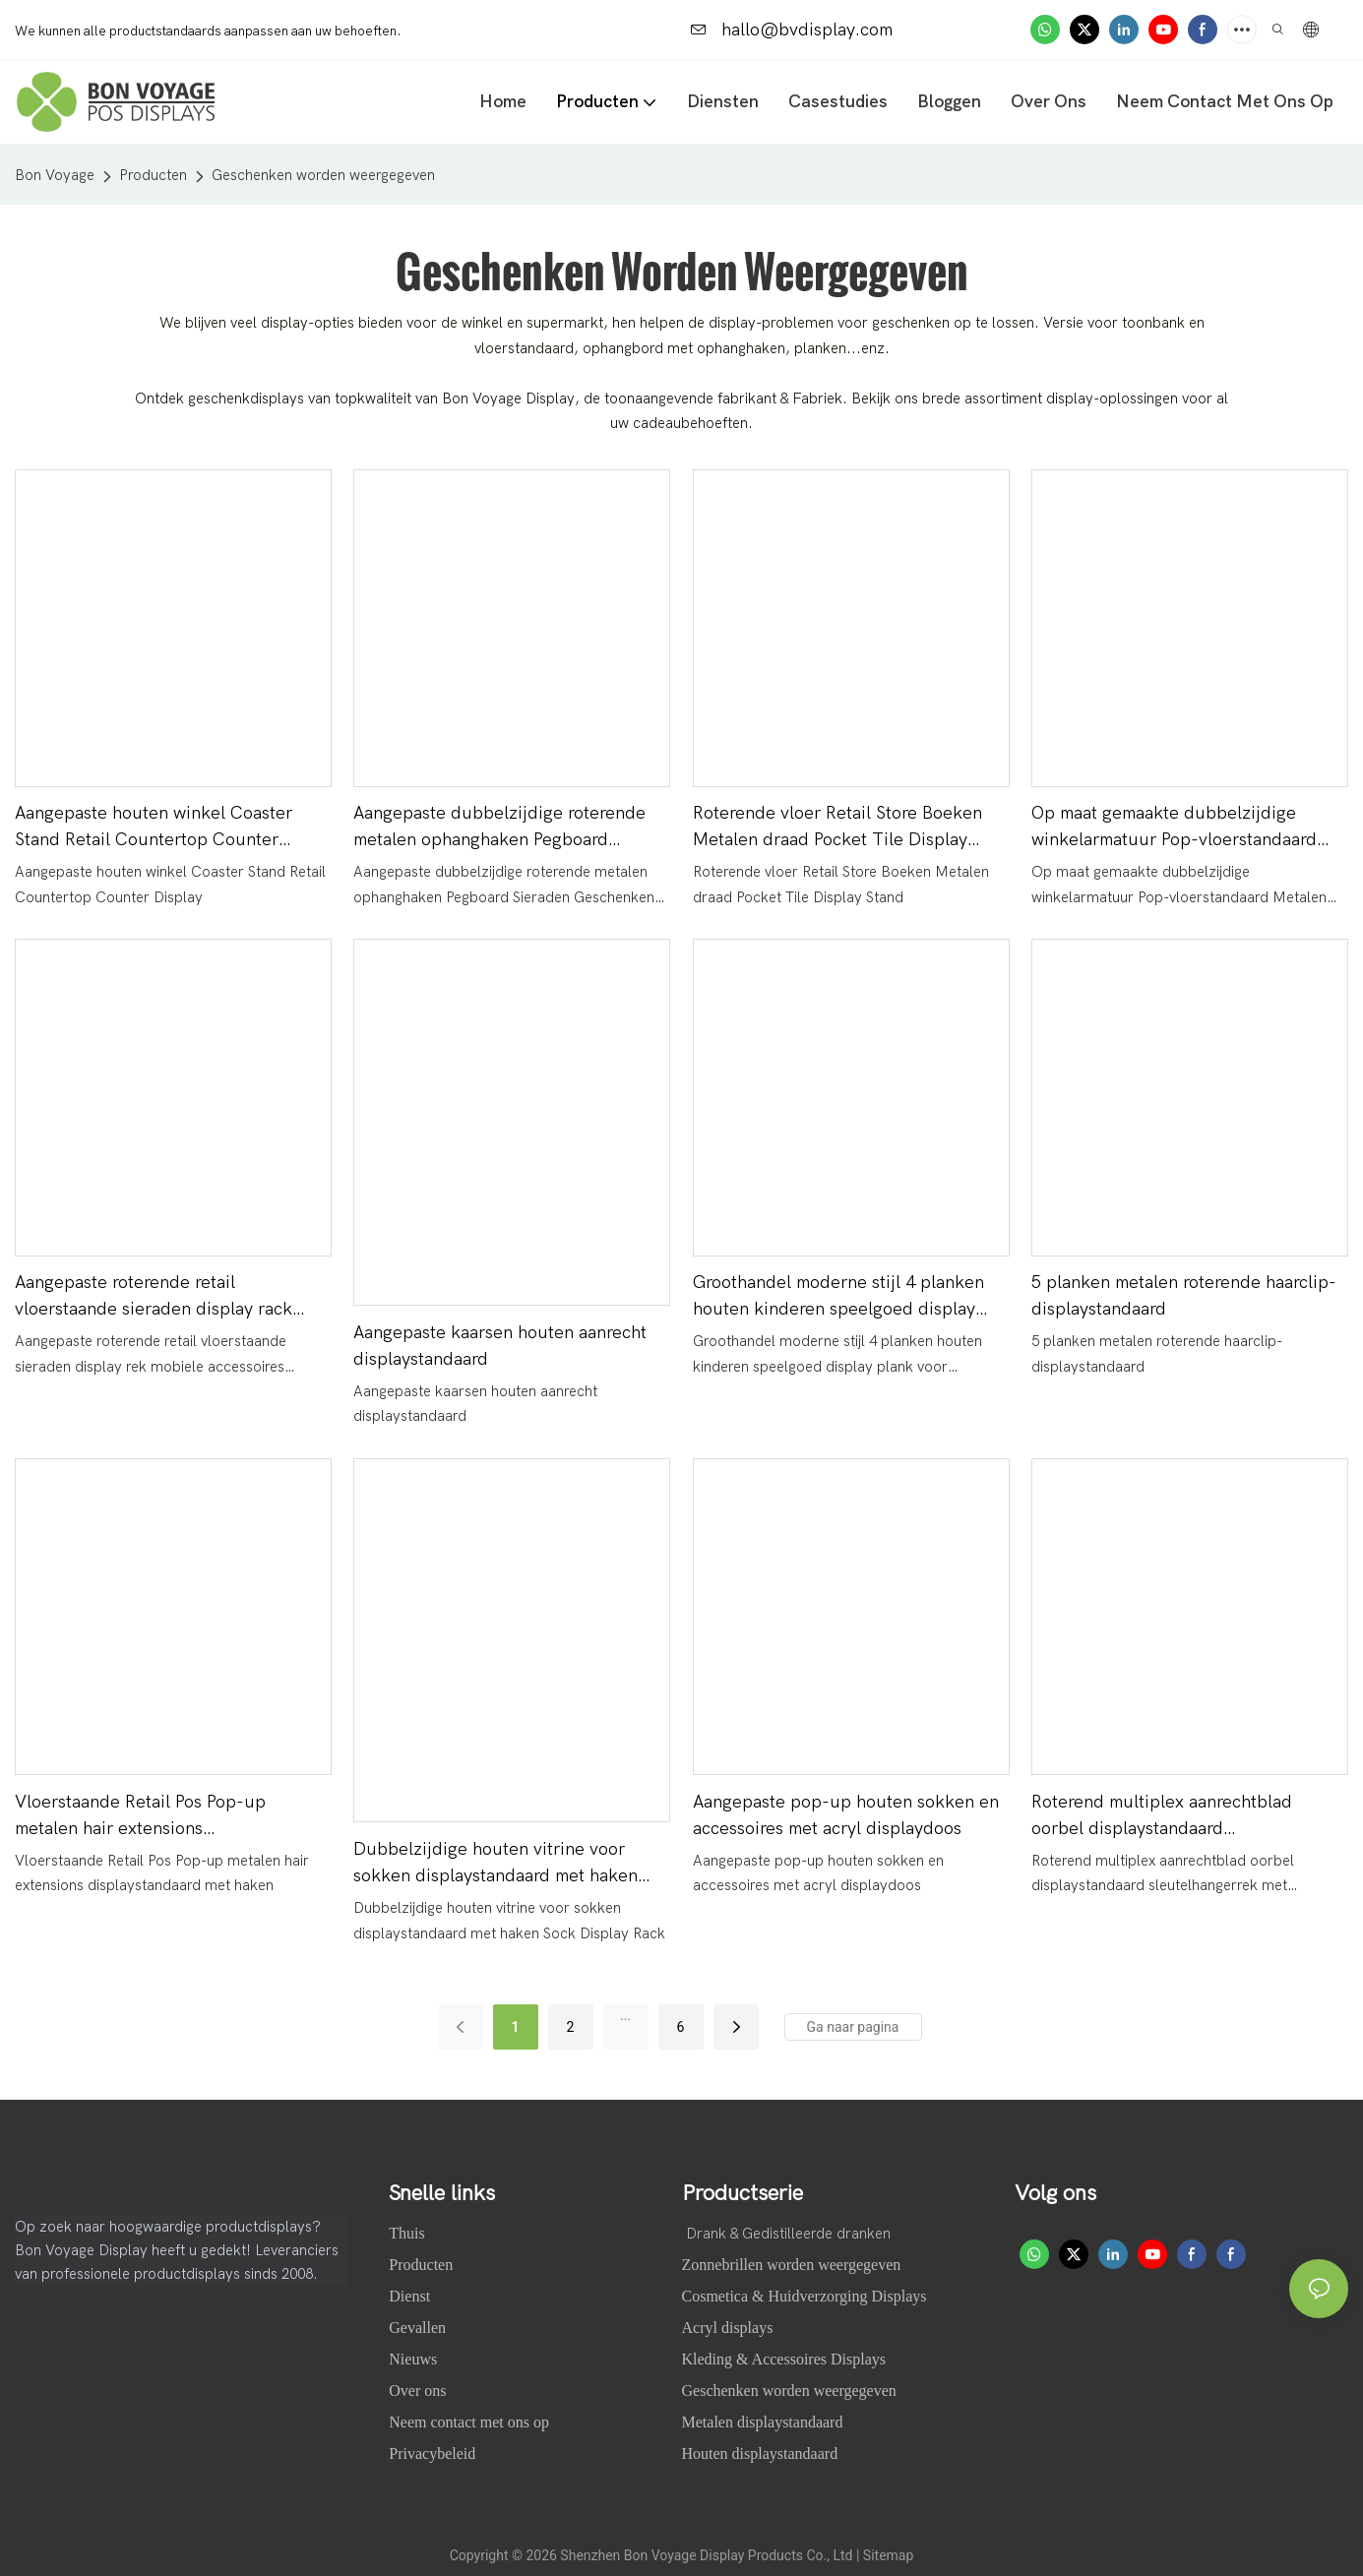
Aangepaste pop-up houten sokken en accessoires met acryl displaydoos (846, 1815)
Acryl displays (728, 2327)
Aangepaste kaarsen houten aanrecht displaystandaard (500, 1346)
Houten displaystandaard (760, 2453)
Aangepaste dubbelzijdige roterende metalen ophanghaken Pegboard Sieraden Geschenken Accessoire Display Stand (499, 828)
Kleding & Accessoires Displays (784, 2359)
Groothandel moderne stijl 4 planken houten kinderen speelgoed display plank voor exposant (838, 1297)
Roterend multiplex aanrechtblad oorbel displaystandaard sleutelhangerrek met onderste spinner (1186, 1817)
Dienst (409, 2296)
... (625, 2015)
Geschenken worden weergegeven (323, 175)
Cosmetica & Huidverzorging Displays (804, 2296)
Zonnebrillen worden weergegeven (791, 2264)
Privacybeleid (432, 2453)
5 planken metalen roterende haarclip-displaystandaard (1183, 1295)
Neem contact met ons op (469, 2422)
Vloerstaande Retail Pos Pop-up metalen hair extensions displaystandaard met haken (140, 1817)
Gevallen (419, 2327)
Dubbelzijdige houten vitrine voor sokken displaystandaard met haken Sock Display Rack (495, 1864)
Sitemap (888, 2555)
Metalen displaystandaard (762, 2422)
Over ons (419, 2390)
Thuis (408, 2233)
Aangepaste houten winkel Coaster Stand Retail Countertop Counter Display (153, 828)
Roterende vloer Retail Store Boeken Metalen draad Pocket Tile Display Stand (837, 828)
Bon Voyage (54, 175)
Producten (153, 175)
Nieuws (415, 2359)
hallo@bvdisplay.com (792, 30)
